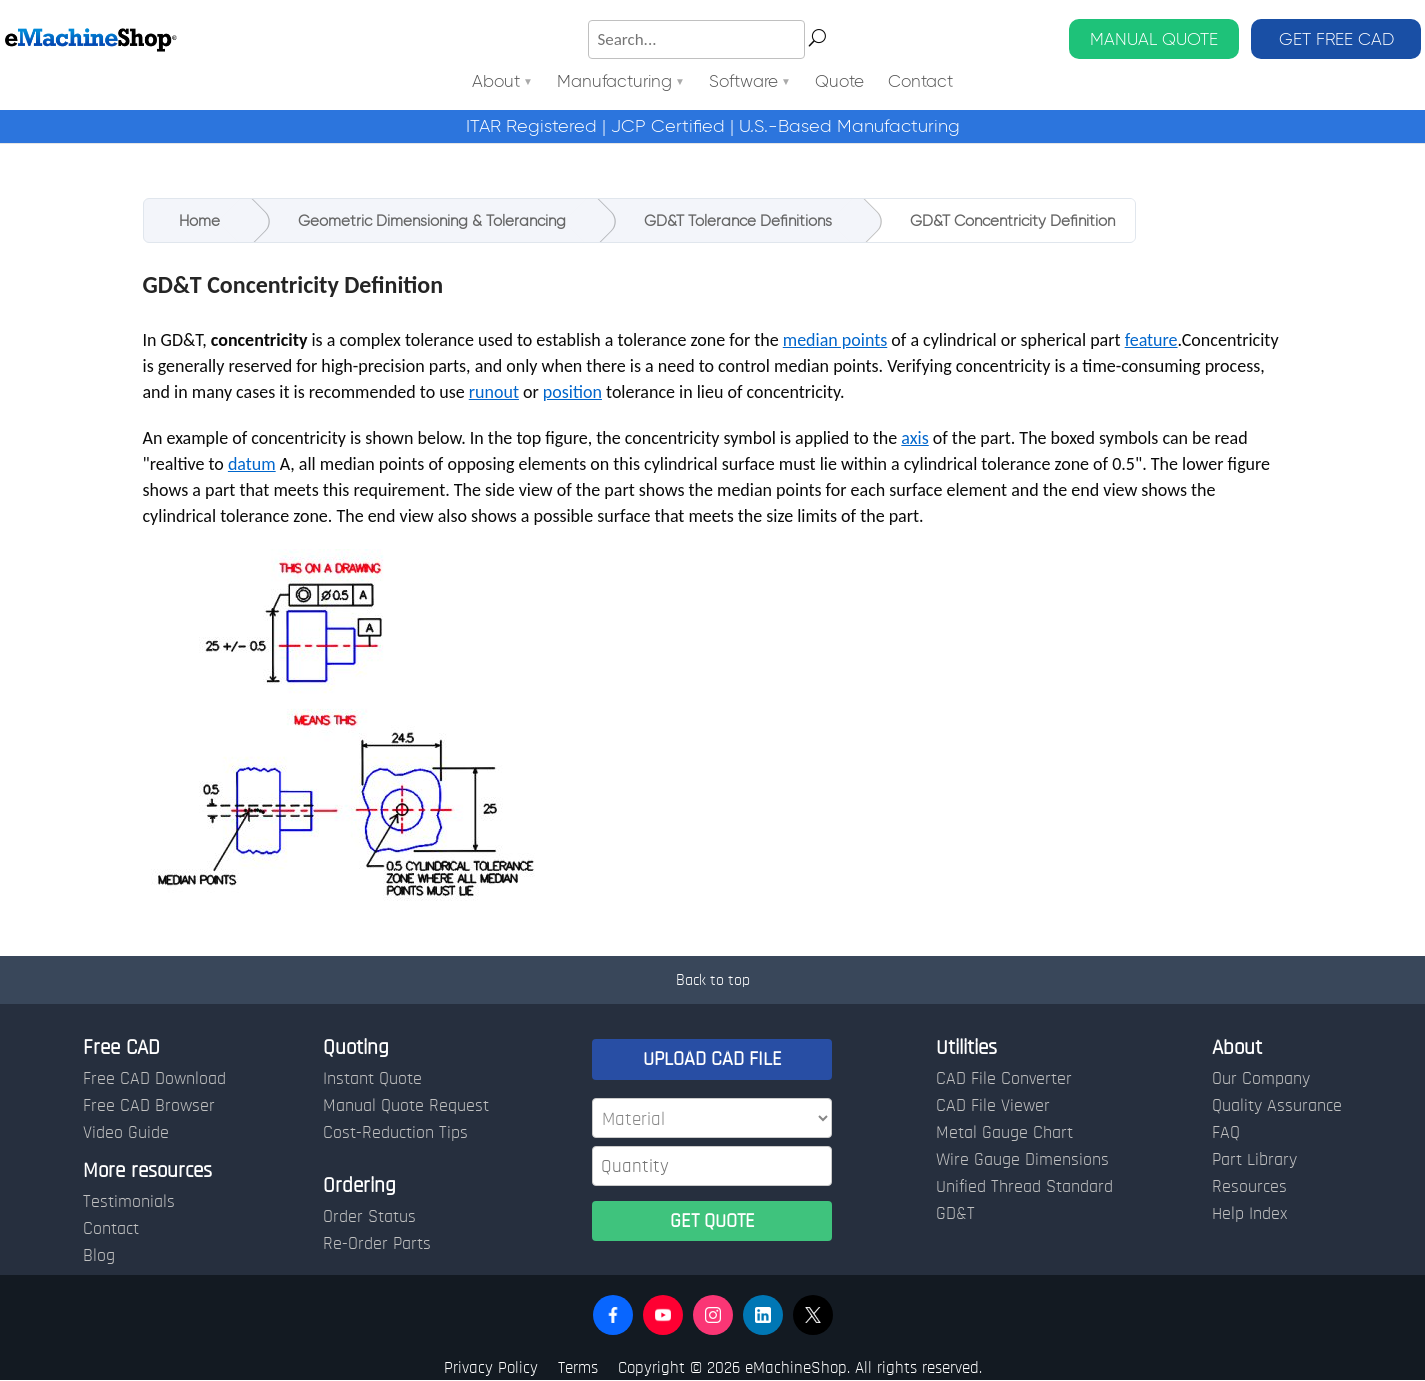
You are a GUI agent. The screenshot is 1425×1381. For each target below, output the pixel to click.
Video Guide (126, 1133)
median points (835, 340)
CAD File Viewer (993, 1106)
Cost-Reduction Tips (395, 1133)
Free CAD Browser (149, 1106)
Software (743, 82)
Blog (99, 1256)
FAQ (1226, 1133)
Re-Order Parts (377, 1244)
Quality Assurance (1277, 1106)
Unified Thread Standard (1024, 1187)
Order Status (369, 1217)
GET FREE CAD (1336, 39)
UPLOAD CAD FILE (712, 1059)
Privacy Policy (491, 1367)
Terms (578, 1367)
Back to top (713, 980)
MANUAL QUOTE (1154, 39)
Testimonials (129, 1202)
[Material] (712, 1118)
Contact (920, 82)
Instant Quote (372, 1079)
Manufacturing (614, 82)
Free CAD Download (154, 1079)
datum (252, 464)
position (572, 392)
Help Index (1249, 1214)
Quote (839, 82)
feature (1151, 340)
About (496, 82)
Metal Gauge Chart (1004, 1133)
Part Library (1254, 1160)
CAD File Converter (1004, 1079)
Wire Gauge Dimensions (1022, 1160)
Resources (1249, 1187)
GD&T (955, 1214)
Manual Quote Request (406, 1106)
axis (914, 438)
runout (494, 392)
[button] (613, 1315)
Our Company (1261, 1079)
